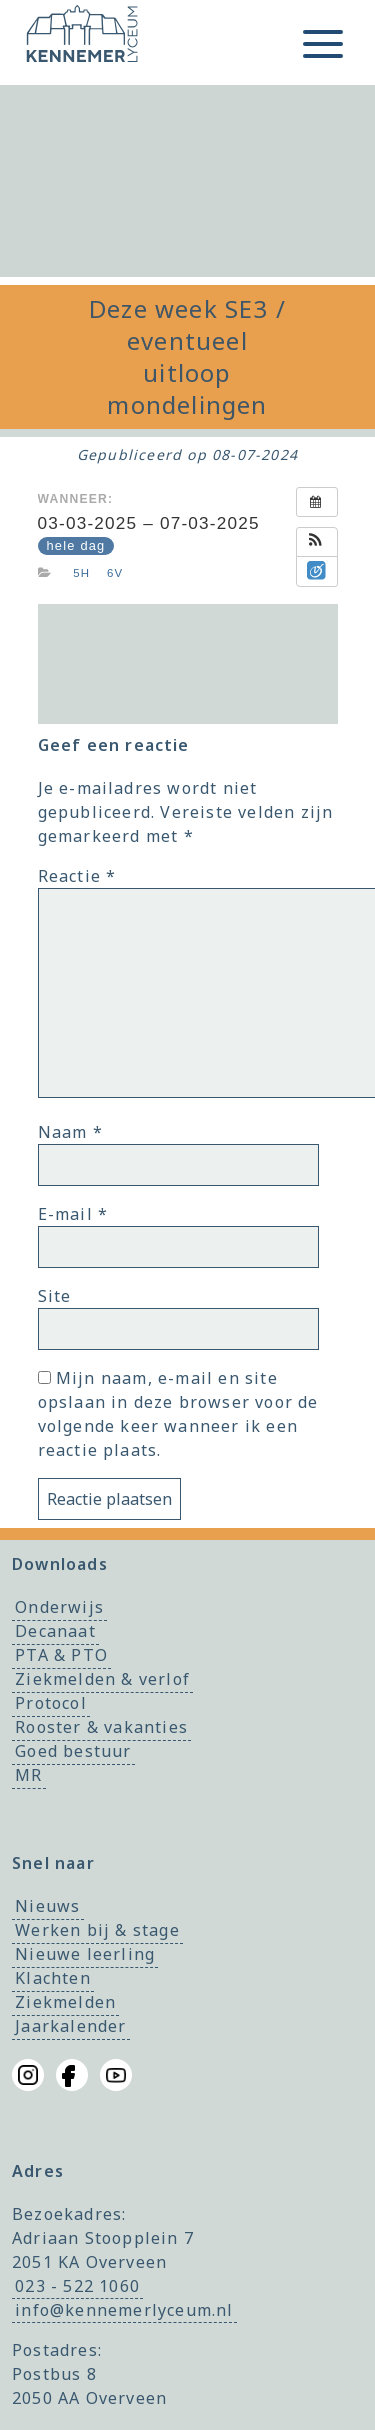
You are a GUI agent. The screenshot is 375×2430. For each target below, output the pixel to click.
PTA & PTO (61, 1655)
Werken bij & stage (97, 1931)
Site (55, 1296)
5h (81, 573)
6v (115, 573)
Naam (70, 1132)
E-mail (73, 1214)
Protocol (51, 1703)
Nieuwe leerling (85, 1955)
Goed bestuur (73, 1751)
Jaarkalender (70, 2027)
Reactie (77, 876)
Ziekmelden (65, 2003)
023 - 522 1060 (77, 2286)
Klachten (53, 1979)
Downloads (60, 1564)
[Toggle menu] (323, 44)
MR (28, 1775)
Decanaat (55, 1631)
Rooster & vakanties (101, 1727)
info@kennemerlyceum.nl (124, 2310)
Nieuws (47, 1907)
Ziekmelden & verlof (102, 1679)
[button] (317, 542)
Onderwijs (59, 1607)
